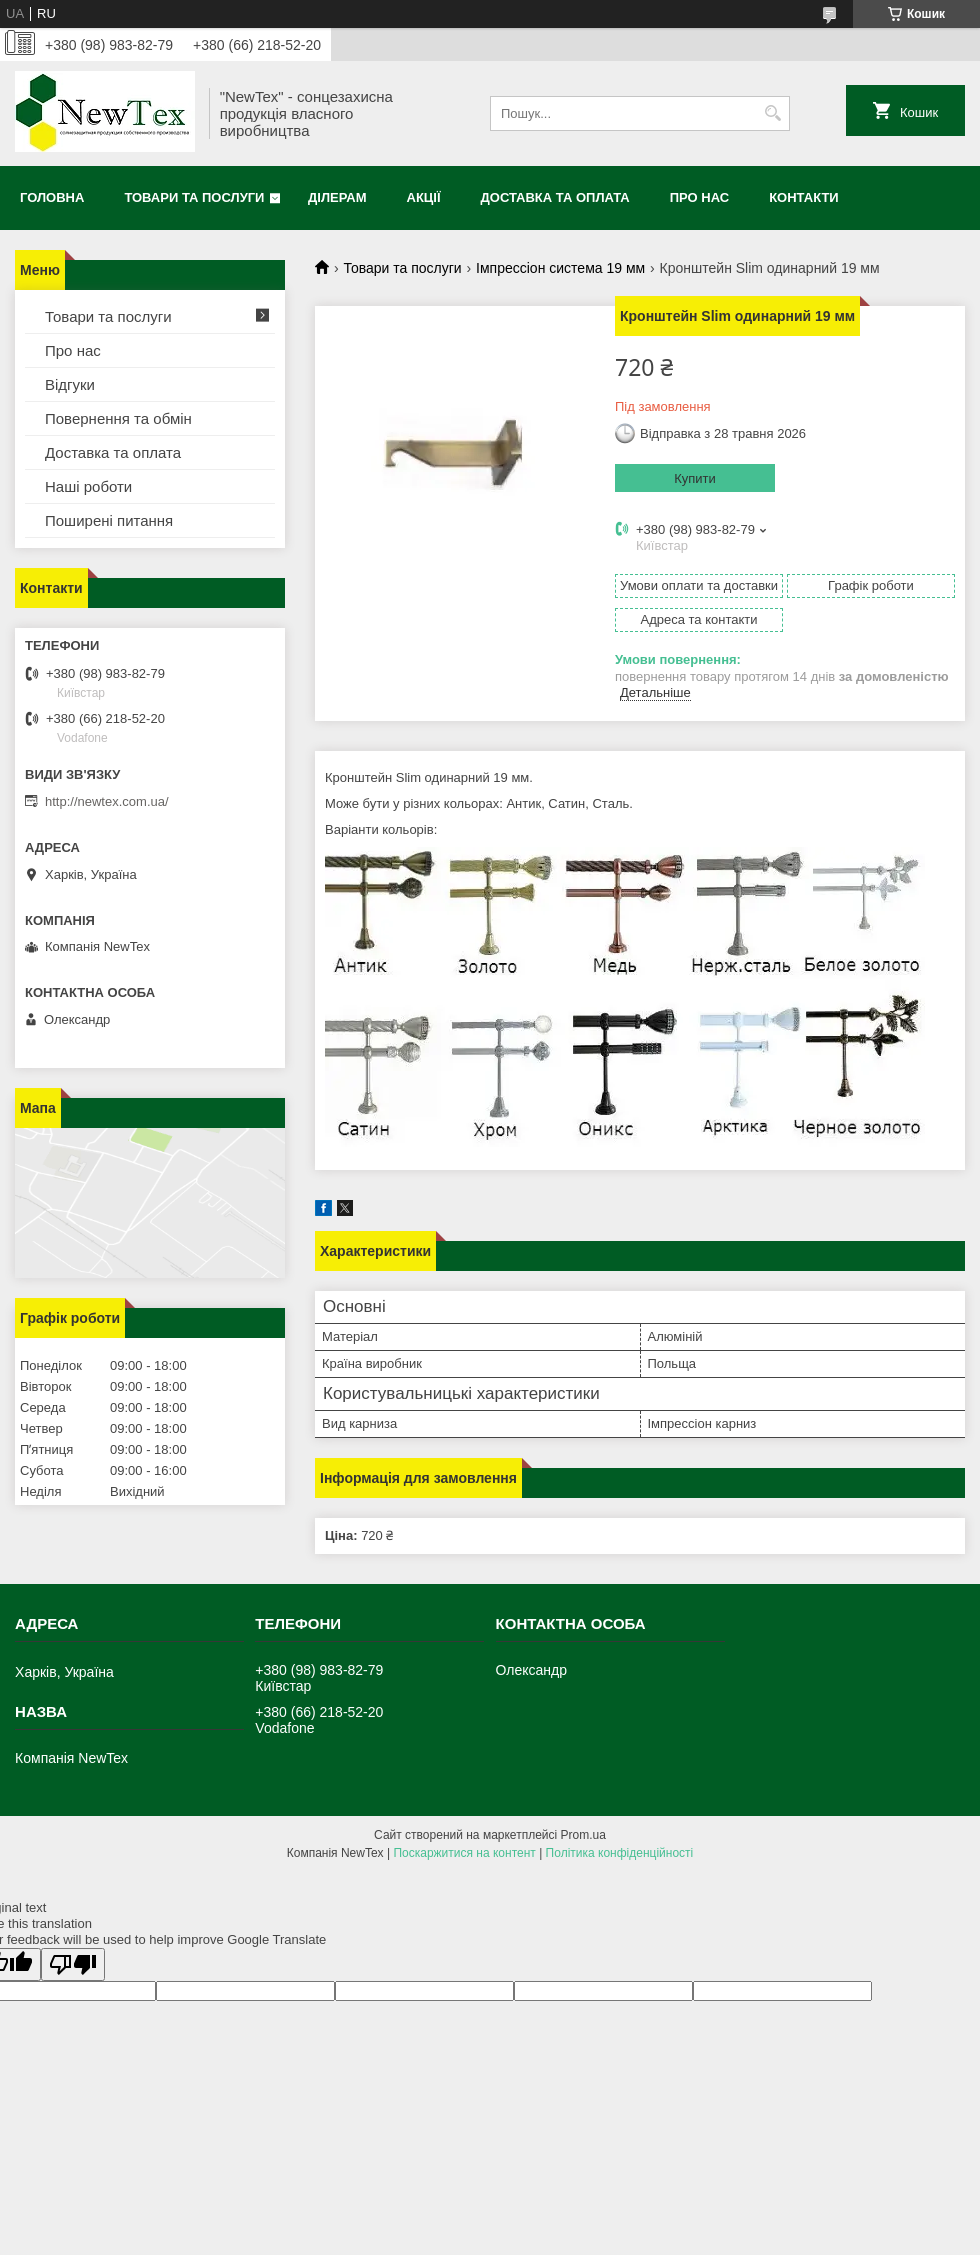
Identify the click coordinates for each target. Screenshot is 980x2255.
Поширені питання (109, 520)
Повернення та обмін (118, 418)
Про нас (699, 197)
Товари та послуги (194, 197)
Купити (695, 478)
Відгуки (70, 384)
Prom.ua (583, 1835)
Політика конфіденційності (620, 1853)
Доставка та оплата (555, 197)
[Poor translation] (73, 1964)
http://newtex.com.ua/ (107, 801)
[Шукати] (772, 113)
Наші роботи (88, 486)
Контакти (804, 197)
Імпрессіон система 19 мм (560, 268)
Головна (52, 197)
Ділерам (337, 197)
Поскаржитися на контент (464, 1853)
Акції (424, 197)
